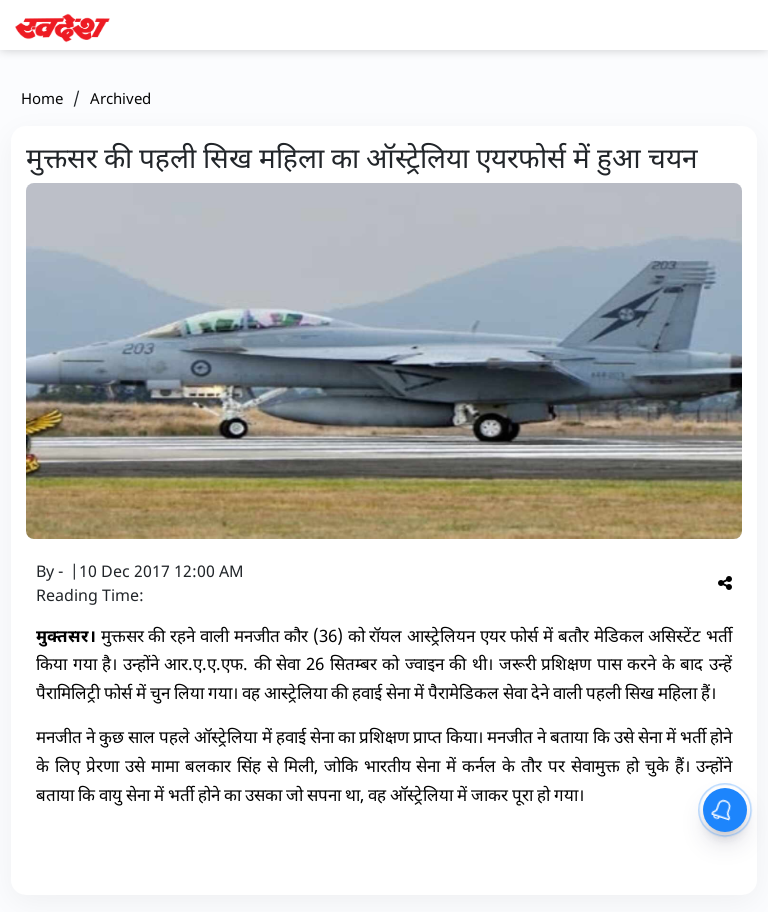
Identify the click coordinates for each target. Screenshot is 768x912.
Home (42, 98)
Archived (120, 98)
